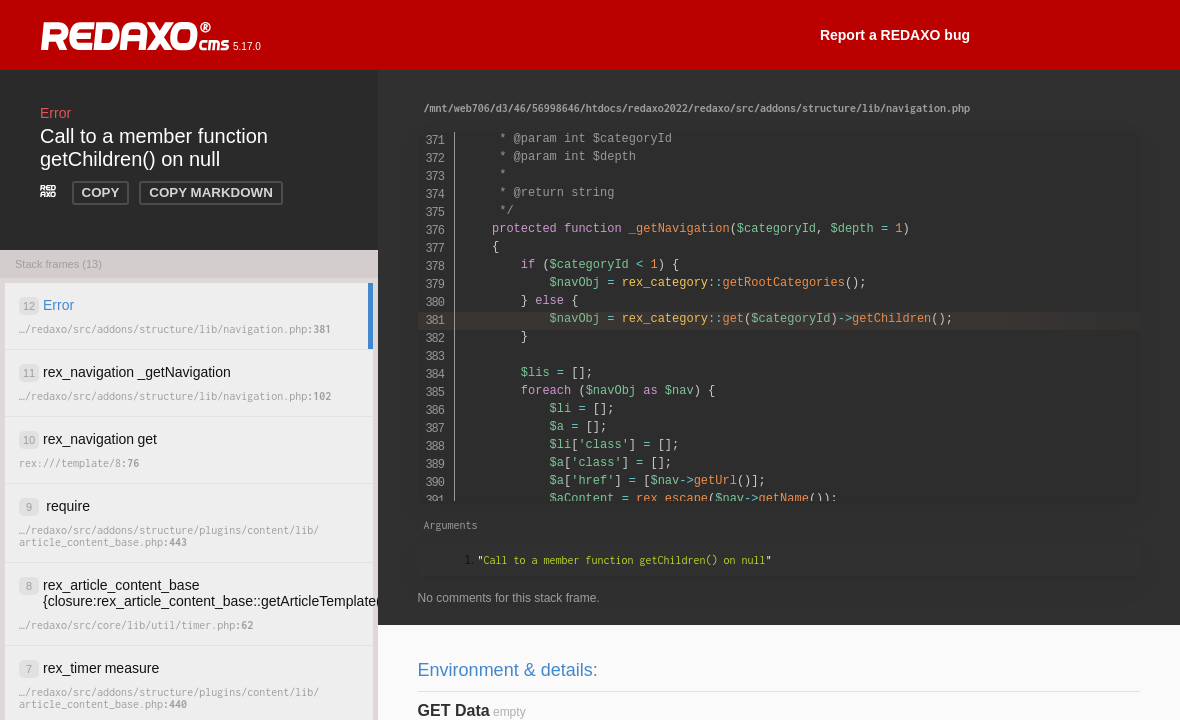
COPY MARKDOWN (210, 192)
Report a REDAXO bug (895, 35)
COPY (101, 192)
